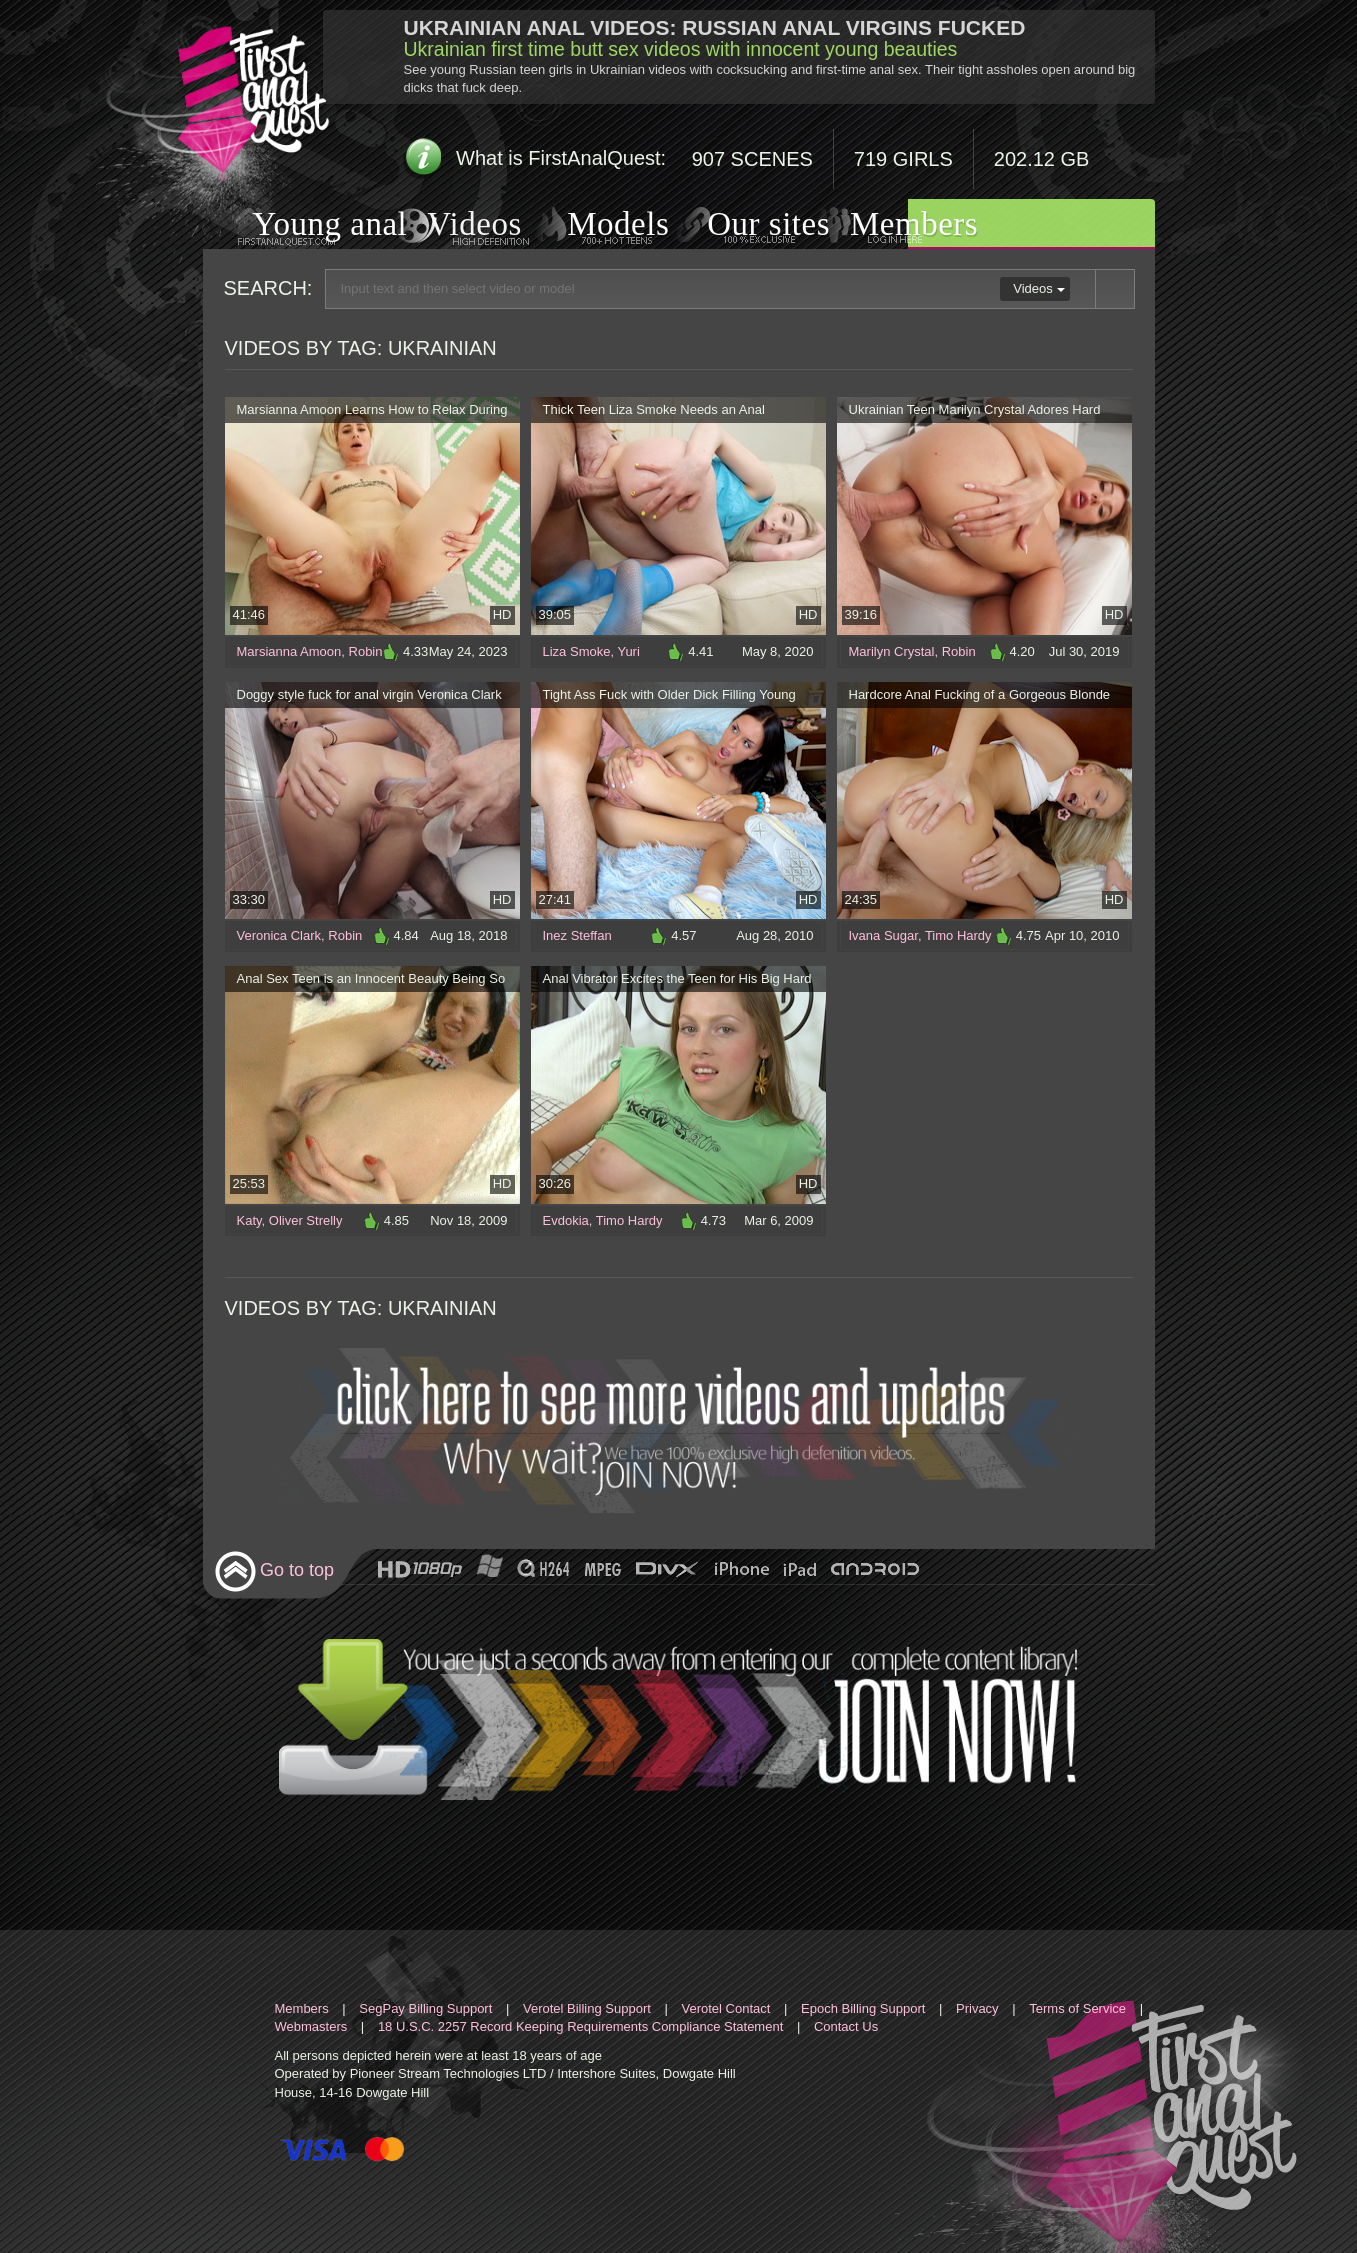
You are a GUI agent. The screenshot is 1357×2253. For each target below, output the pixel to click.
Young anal (305, 226)
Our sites (743, 225)
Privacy (977, 2008)
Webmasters (311, 2026)
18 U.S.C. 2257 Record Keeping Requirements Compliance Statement (580, 2026)
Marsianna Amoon (289, 651)
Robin (366, 651)
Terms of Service (1077, 2008)
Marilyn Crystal (892, 651)
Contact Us (846, 2026)
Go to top (274, 1571)
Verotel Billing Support (587, 2008)
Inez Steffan (577, 935)
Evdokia (566, 1220)
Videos (454, 225)
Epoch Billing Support (863, 2008)
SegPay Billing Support (425, 2008)
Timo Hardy (958, 935)
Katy (249, 1220)
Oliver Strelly (306, 1220)
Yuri (628, 651)
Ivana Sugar (883, 935)
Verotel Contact (726, 2008)
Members (889, 225)
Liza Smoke (577, 651)
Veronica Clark (279, 935)
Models (594, 226)
